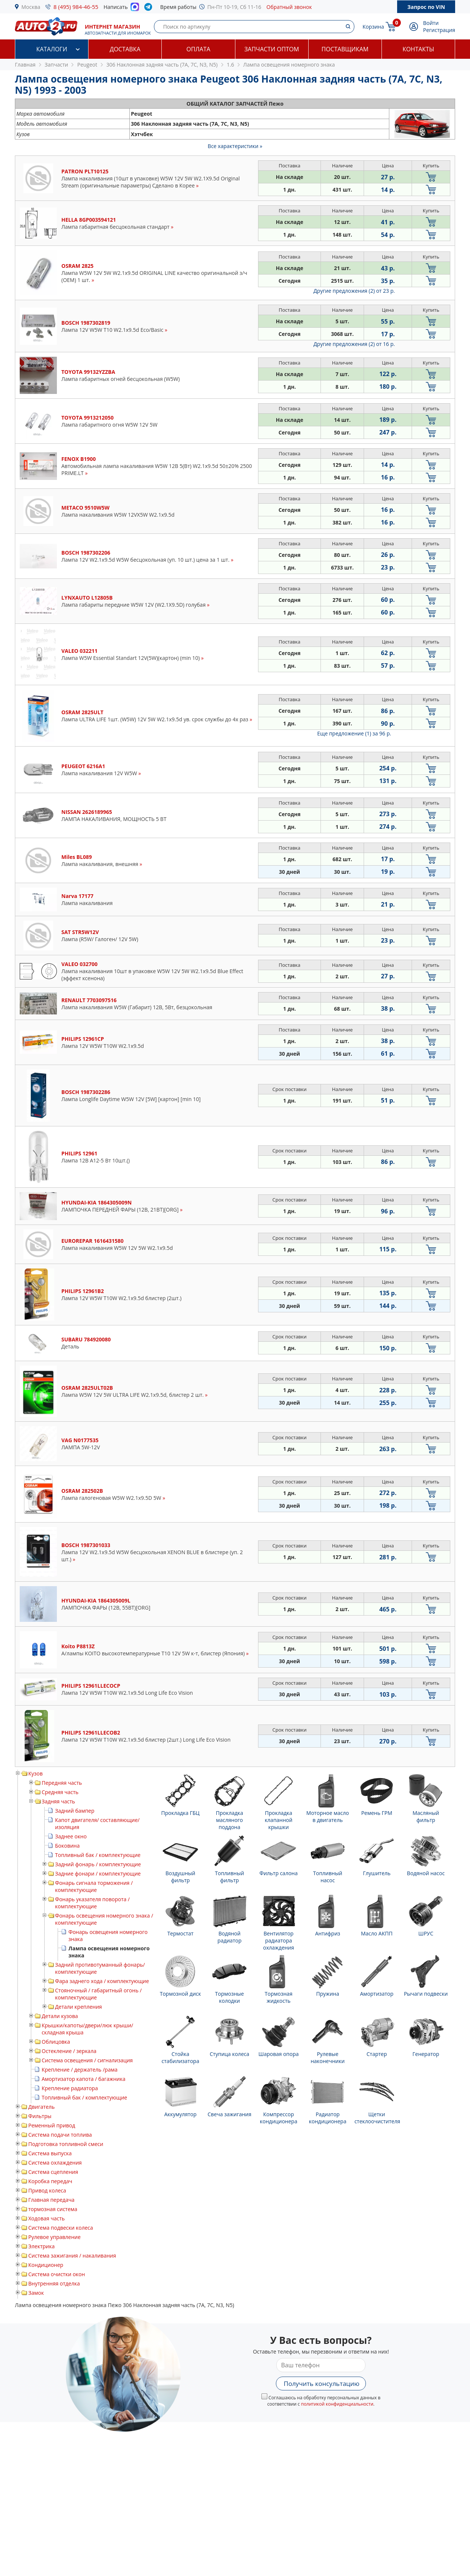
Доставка (125, 49)
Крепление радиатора (70, 2088)
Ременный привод (51, 2125)
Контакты (418, 49)
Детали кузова (60, 2016)
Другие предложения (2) (354, 290)
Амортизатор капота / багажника (83, 2078)
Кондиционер (45, 2264)
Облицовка (56, 2041)
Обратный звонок (289, 6)
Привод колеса (47, 2190)
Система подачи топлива (60, 2134)
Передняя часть (62, 1782)
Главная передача (51, 2199)
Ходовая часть (46, 2218)
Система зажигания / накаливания (72, 2255)
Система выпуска (50, 2153)
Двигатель (41, 2106)
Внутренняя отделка (54, 2283)
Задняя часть (58, 1801)
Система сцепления (53, 2171)
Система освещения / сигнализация (87, 2060)
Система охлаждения (55, 2162)
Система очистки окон (56, 2274)
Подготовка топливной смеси (65, 2143)
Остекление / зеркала (69, 2050)
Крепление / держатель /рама (80, 2069)
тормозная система (52, 2209)
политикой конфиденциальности (337, 2404)
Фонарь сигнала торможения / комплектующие (94, 1886)
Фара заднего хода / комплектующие (102, 1981)
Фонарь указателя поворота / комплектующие (92, 1903)
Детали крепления (78, 2006)
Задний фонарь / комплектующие (98, 1864)
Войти (431, 22)
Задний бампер (74, 1810)
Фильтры (39, 2116)
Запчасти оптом (271, 49)
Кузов (35, 1773)
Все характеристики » (235, 146)
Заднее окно (71, 1836)
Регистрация (439, 29)
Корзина (373, 26)
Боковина (67, 1845)
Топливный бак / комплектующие (98, 1854)
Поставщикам (345, 49)
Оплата (198, 49)
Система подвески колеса (60, 2227)
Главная (25, 64)
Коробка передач (50, 2181)
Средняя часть (60, 1792)
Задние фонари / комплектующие (98, 1873)
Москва (31, 6)
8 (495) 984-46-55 (76, 6)
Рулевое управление (54, 2236)
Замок (36, 2292)
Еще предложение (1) (354, 733)
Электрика (41, 2246)
